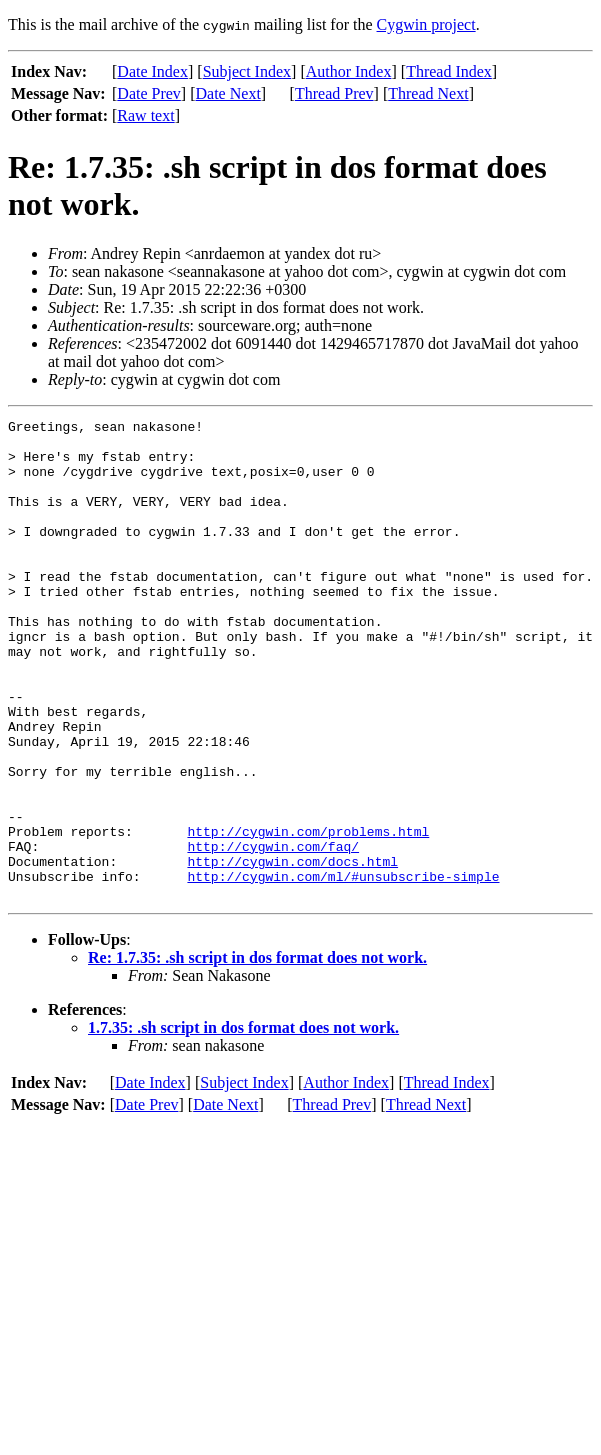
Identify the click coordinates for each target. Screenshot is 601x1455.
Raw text (145, 115)
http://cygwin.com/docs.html (292, 951)
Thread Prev (334, 93)
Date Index (152, 71)
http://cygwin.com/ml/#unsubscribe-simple (343, 969)
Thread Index (449, 71)
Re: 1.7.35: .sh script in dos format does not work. (257, 1053)
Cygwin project (426, 24)
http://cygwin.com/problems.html (308, 915)
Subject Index (247, 71)
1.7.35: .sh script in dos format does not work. (243, 1123)
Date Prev (149, 93)
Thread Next (428, 93)
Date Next (228, 93)
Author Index (349, 71)
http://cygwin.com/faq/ (273, 933)
